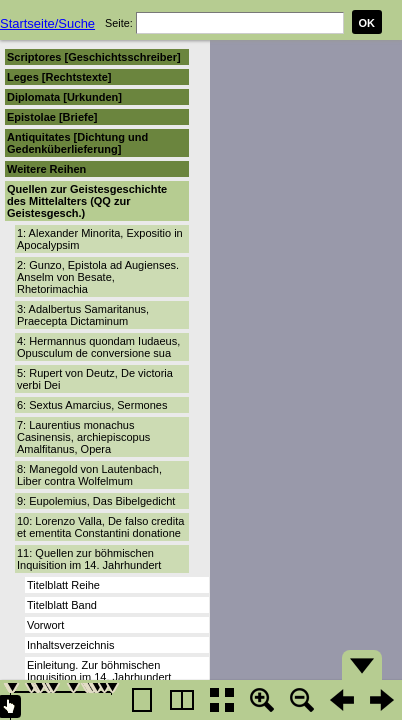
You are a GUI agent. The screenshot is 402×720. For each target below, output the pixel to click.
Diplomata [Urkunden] (64, 97)
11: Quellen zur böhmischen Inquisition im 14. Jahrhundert (89, 559)
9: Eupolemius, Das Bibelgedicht (96, 501)
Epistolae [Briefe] (52, 117)
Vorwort (45, 625)
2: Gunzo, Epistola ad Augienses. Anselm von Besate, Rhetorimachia (98, 277)
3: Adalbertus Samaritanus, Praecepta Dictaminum (83, 315)
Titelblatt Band (62, 605)
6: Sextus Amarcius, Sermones (92, 405)
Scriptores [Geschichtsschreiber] (94, 57)
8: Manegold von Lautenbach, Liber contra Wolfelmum (89, 475)
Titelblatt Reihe (63, 585)
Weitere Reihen (46, 169)
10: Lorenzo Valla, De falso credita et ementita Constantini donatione (100, 527)
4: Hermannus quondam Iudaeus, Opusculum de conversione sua (98, 347)
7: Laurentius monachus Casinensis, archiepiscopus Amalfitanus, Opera (83, 437)
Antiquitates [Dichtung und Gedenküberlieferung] (77, 143)
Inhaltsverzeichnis (70, 645)
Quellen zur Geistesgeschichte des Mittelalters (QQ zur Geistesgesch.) (87, 201)
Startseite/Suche (47, 23)
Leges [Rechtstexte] (59, 77)
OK (366, 23)
